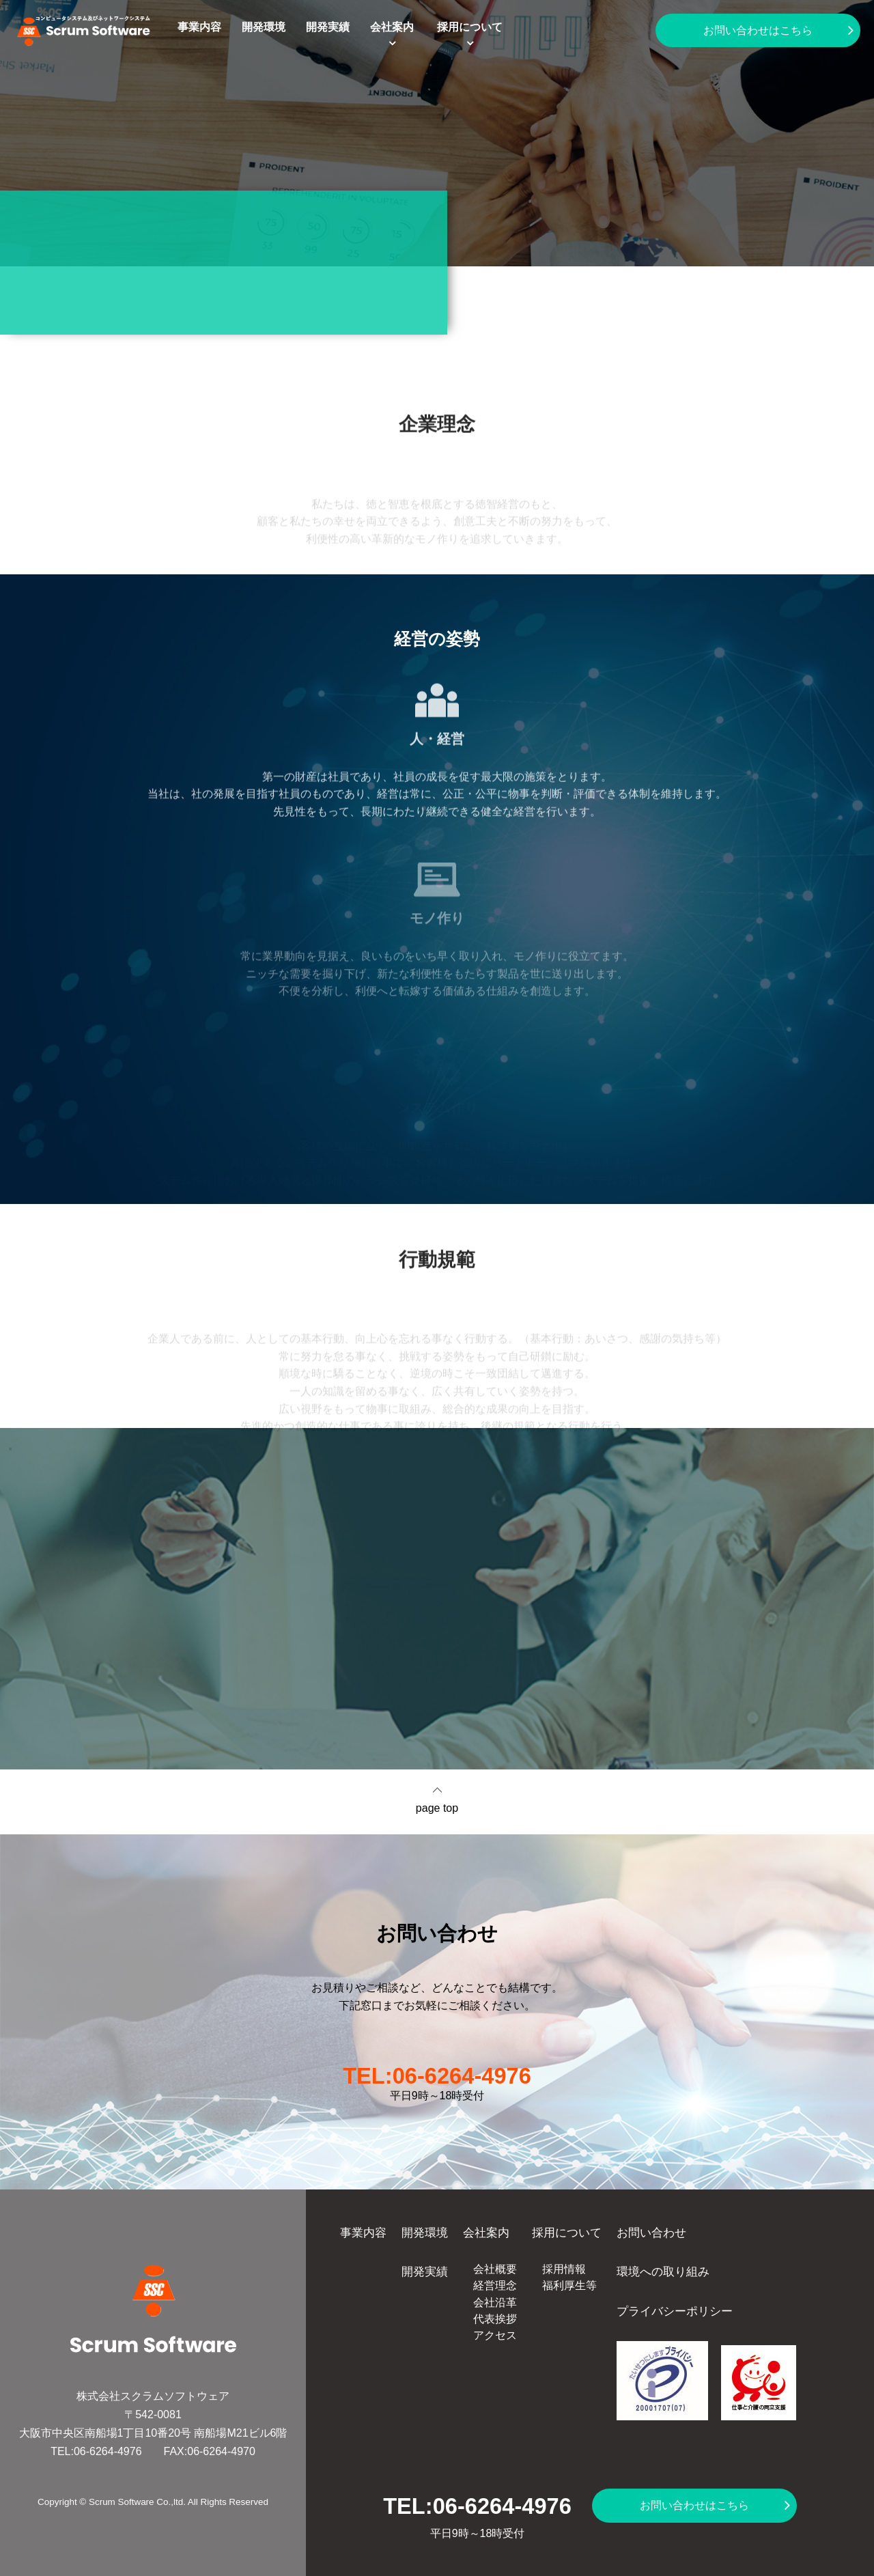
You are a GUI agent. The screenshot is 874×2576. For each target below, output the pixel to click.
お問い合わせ (651, 2232)
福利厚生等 (569, 2285)
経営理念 (495, 2285)
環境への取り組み (663, 2271)
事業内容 (199, 27)
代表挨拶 (495, 2319)
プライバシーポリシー (675, 2311)
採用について (470, 27)
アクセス (495, 2335)
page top (437, 1808)
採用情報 (564, 2269)
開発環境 (263, 27)
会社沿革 (495, 2302)
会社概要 (495, 2269)
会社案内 (392, 27)
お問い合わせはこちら (758, 30)
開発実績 (328, 27)
